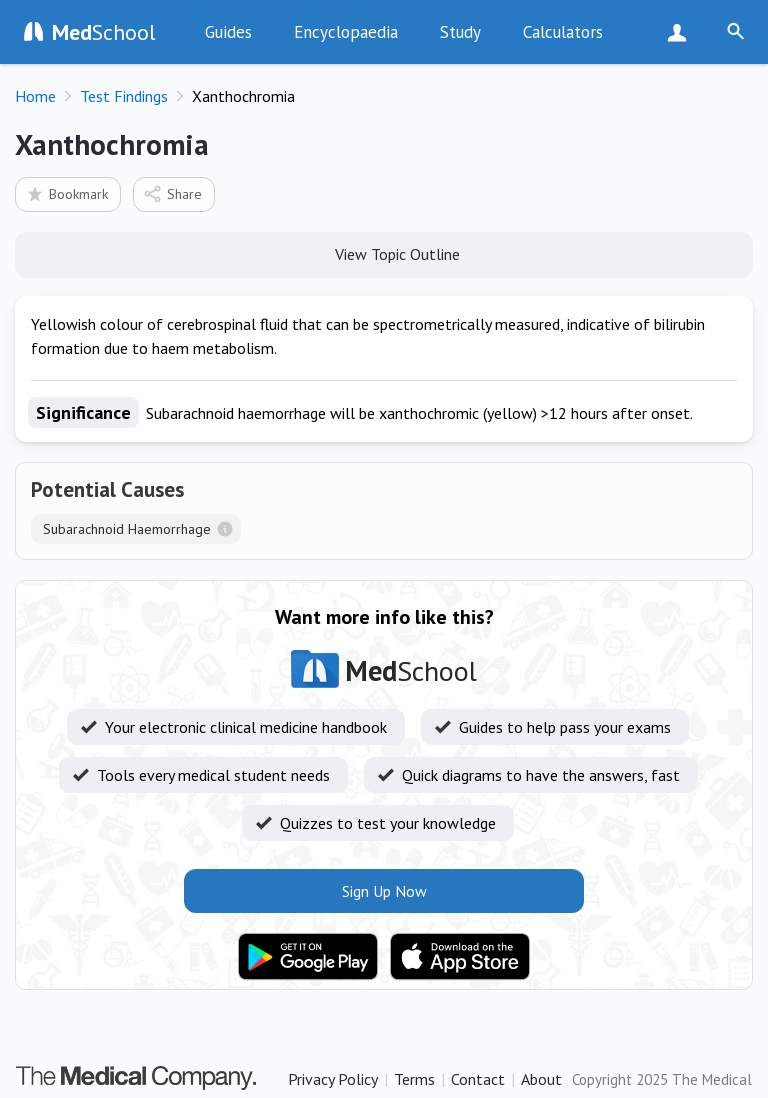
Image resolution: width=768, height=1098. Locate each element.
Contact (478, 1079)
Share (172, 193)
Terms (414, 1079)
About (541, 1079)
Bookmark (66, 193)
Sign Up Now (681, 32)
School (104, 32)
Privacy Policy (333, 1079)
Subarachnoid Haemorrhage (127, 529)
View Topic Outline (384, 253)
